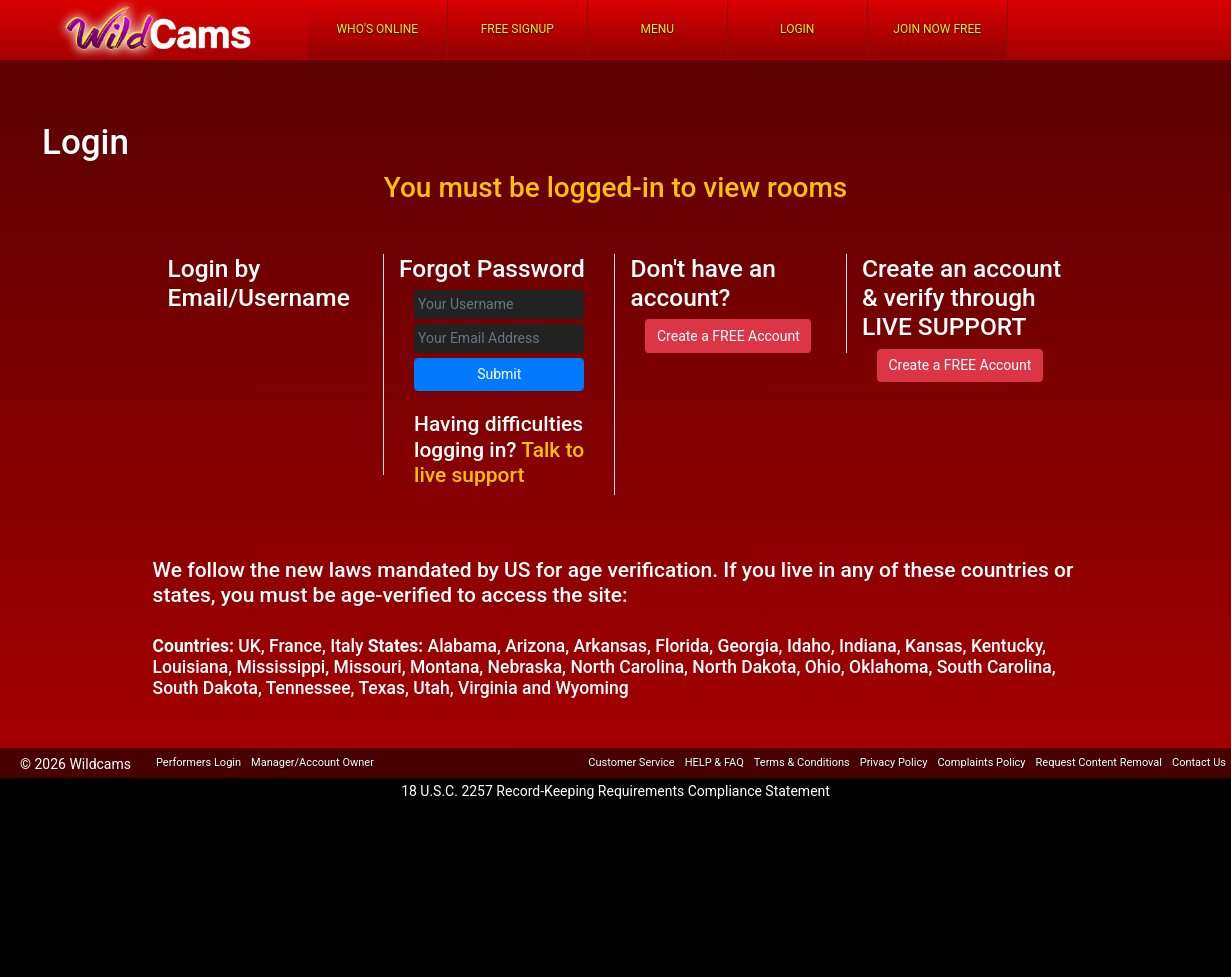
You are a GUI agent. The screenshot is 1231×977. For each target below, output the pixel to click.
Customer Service (631, 762)
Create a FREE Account (728, 336)
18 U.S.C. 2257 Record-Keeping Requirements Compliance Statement (615, 791)
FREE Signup (517, 29)
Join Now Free (937, 29)
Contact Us (1199, 762)
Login (797, 29)
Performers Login (198, 762)
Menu (657, 29)
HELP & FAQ (714, 762)
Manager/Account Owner (312, 762)
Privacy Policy (894, 762)
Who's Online (377, 29)
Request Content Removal (1099, 762)
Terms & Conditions (802, 762)
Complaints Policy (981, 762)
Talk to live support (499, 462)
